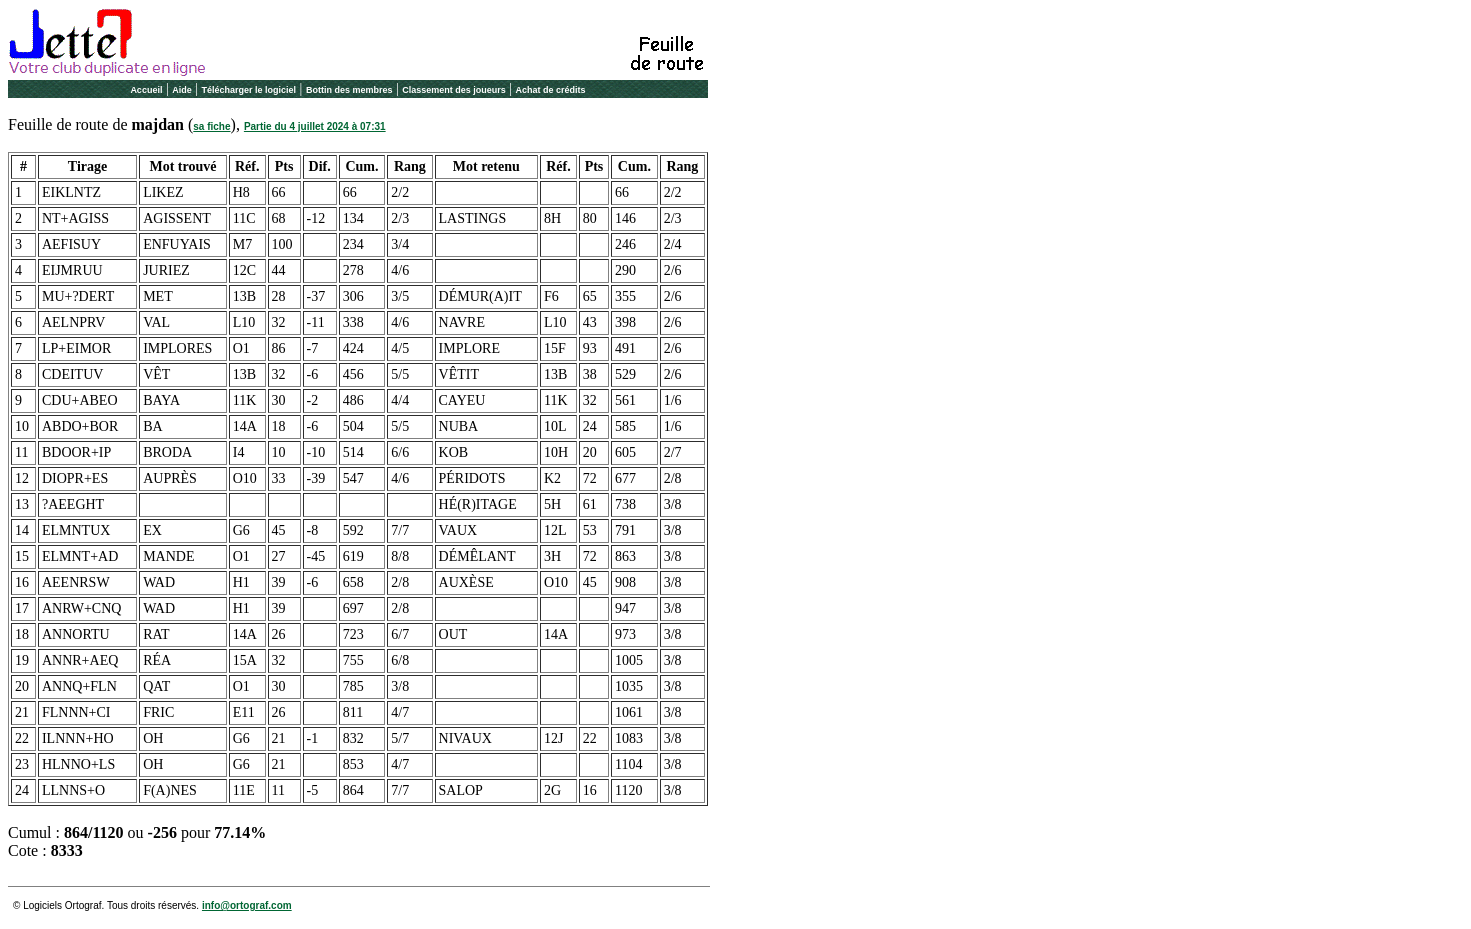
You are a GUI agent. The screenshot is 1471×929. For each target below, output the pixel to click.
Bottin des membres (349, 90)
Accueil (146, 90)
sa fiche (211, 126)
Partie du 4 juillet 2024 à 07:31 (315, 126)
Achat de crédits (551, 90)
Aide (182, 90)
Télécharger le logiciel (249, 90)
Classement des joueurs (454, 90)
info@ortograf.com (247, 905)
